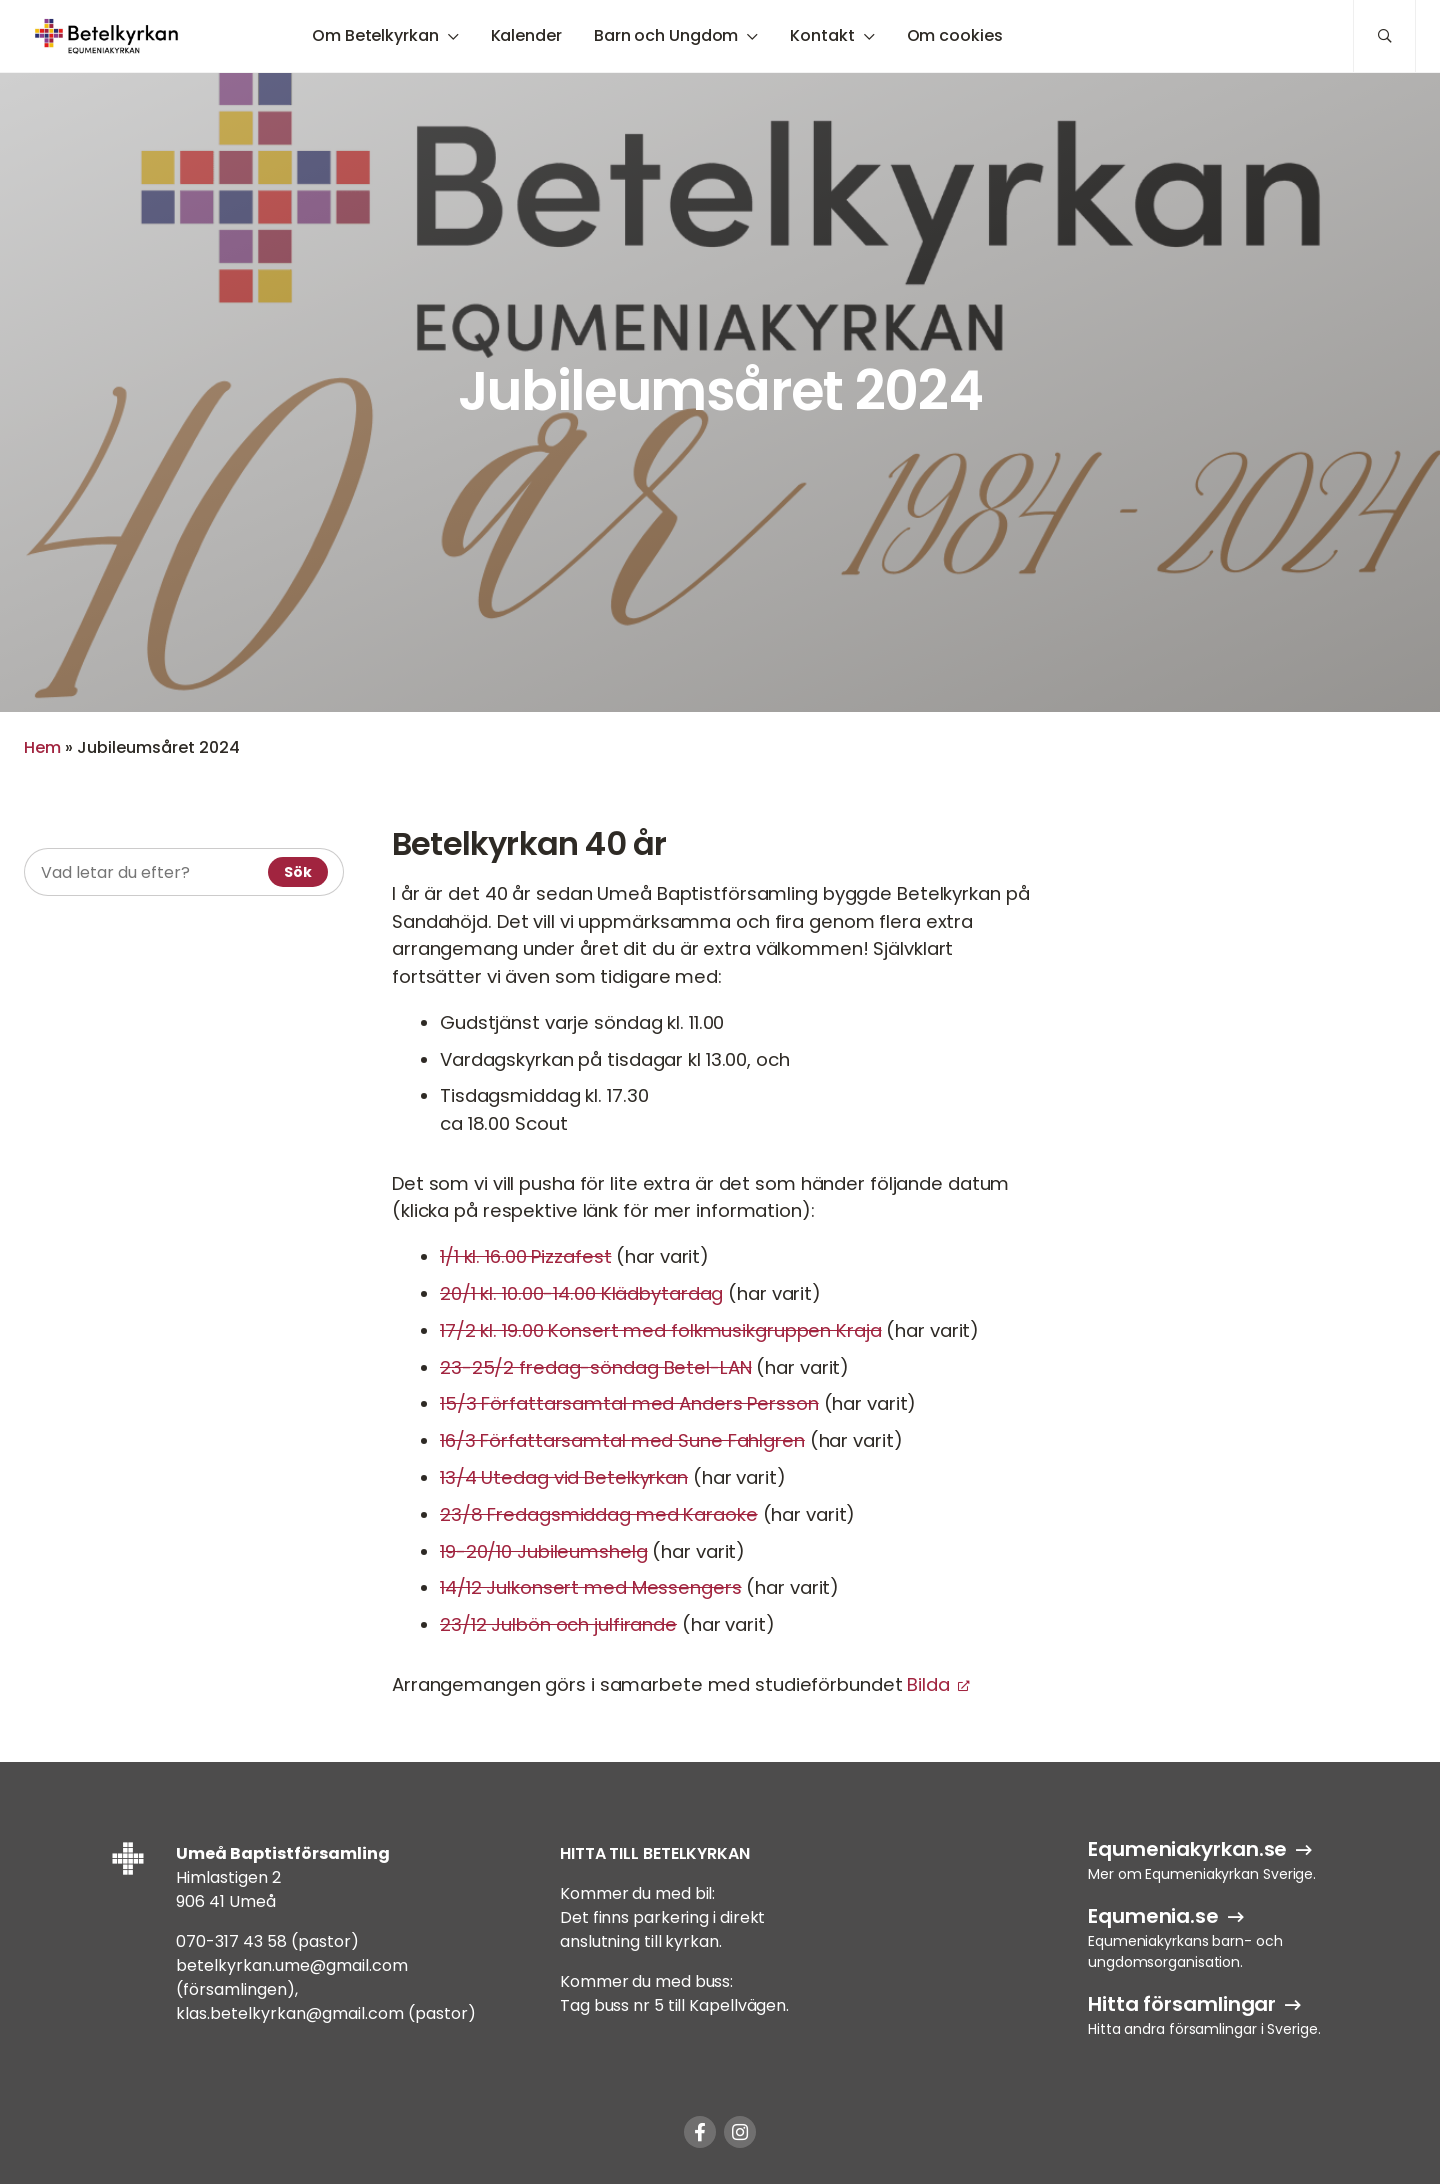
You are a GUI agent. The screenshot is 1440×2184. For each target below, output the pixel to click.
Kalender (526, 35)
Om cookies (955, 35)
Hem (42, 747)
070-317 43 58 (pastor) (267, 1941)
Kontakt (822, 35)
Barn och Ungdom (666, 35)
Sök (298, 872)
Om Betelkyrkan (375, 35)
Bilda (928, 1684)
